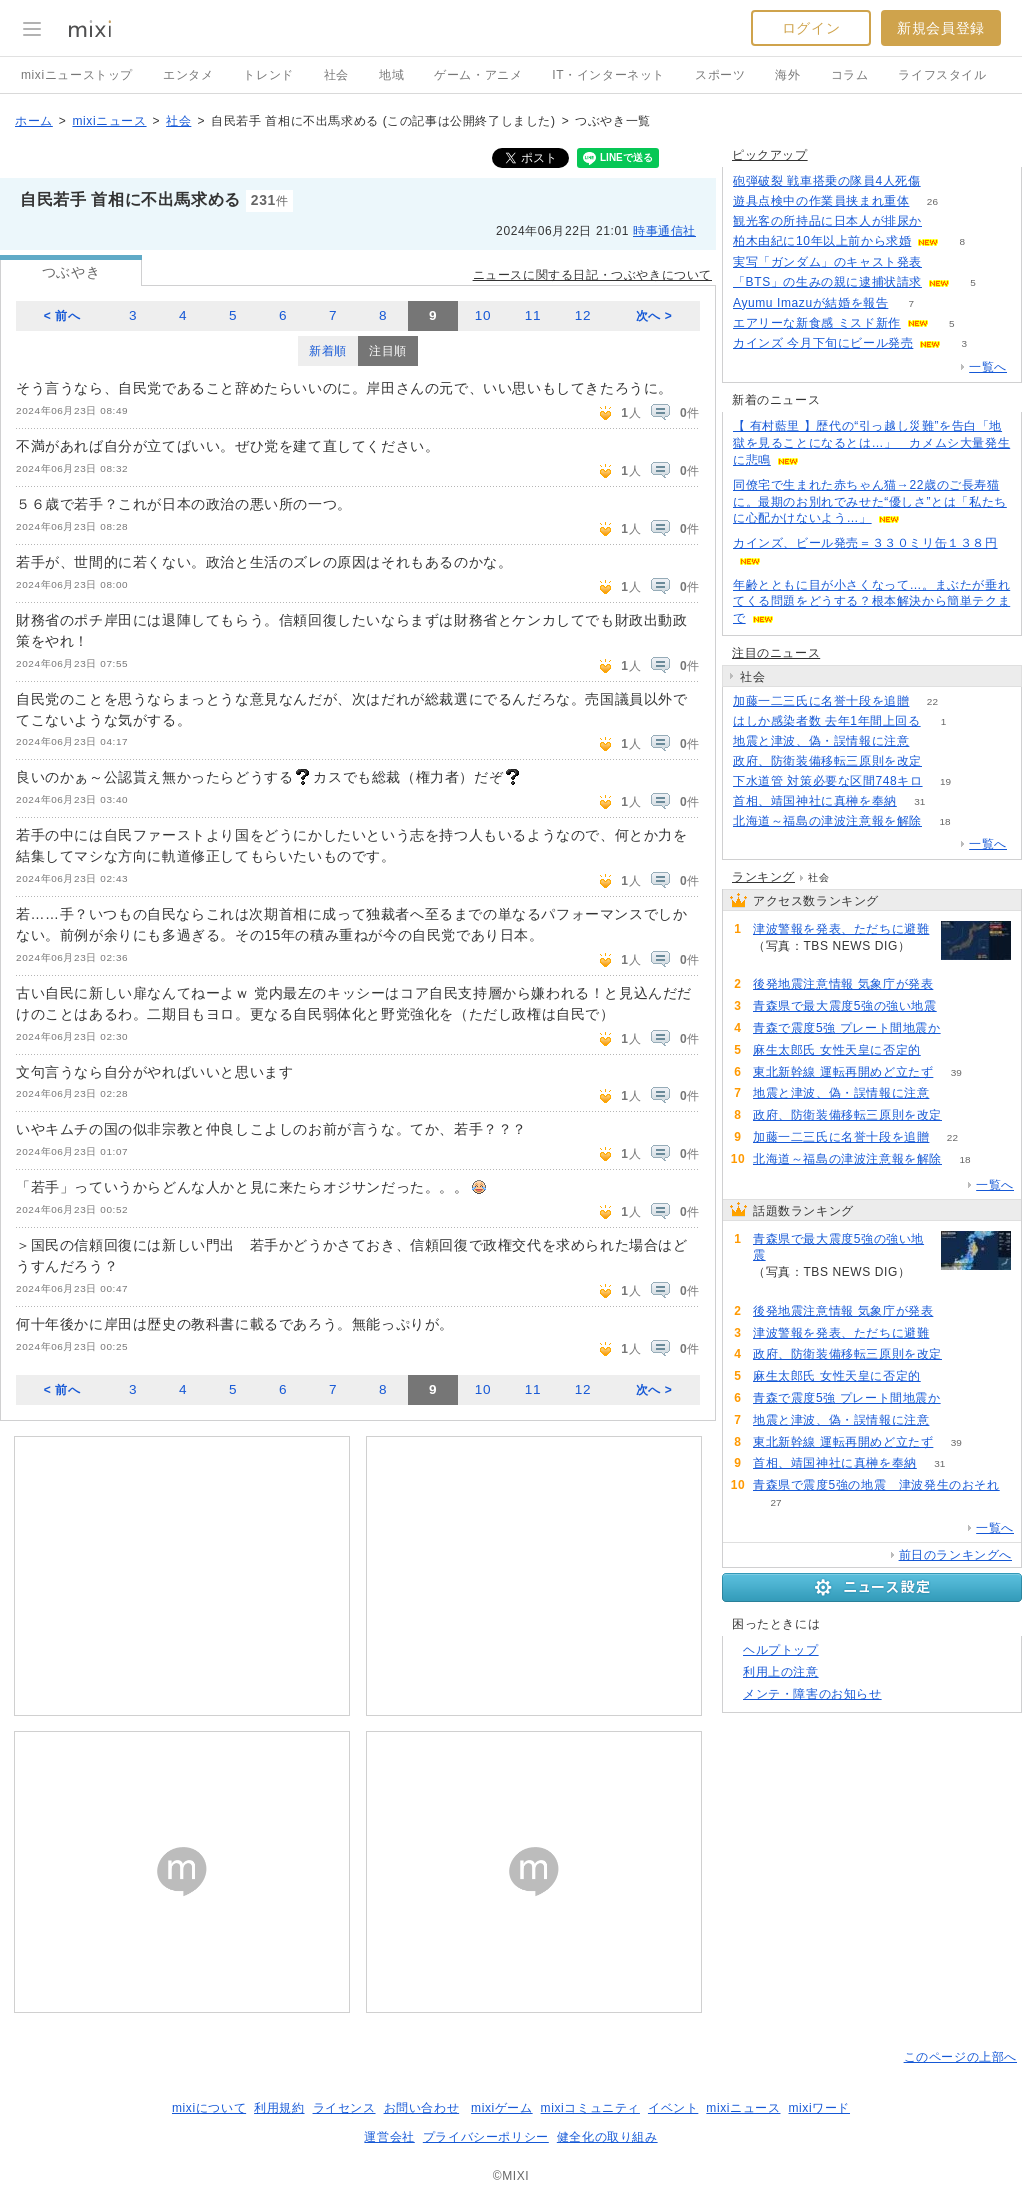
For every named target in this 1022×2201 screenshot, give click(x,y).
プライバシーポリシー (486, 2137)
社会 (336, 75)
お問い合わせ (422, 2108)
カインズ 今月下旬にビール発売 (823, 343)
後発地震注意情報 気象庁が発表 (843, 984)
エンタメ (188, 75)
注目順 (388, 351)
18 (944, 821)
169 (943, 181)
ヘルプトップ (781, 1650)
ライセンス (344, 2108)
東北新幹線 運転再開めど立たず (843, 1072)
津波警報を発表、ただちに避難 (841, 929)
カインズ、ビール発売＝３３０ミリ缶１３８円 (865, 543)
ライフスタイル (942, 75)
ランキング (763, 877)
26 (932, 201)
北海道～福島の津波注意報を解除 (827, 821)
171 (945, 262)
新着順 (328, 351)
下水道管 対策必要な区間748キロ (828, 781)
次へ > (654, 316)
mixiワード (819, 2108)
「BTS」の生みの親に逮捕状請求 (827, 282)
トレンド (268, 75)
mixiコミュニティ (590, 2108)
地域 (391, 75)
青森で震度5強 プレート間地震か (847, 1028)
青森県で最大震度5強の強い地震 (845, 1006)
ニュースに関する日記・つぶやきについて (592, 275)
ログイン (811, 28)
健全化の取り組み (607, 2137)
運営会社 (389, 2137)
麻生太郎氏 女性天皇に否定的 (837, 1050)
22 (932, 701)
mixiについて (209, 2108)
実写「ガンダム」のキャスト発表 (827, 262)
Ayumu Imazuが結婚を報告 (810, 303)
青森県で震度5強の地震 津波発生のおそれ (876, 1485)
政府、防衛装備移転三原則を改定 (827, 761)
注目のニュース (776, 653)
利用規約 (279, 2108)
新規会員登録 (941, 28)
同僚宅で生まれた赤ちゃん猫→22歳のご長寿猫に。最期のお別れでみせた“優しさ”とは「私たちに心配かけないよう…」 (870, 502)
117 (956, 984)
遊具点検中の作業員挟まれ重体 (821, 201)
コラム (850, 75)
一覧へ (988, 367)
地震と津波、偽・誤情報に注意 (821, 741)
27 (775, 1502)
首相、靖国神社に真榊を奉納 (815, 801)
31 (919, 801)
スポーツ (720, 75)
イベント (673, 2108)
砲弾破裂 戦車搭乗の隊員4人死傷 (827, 181)
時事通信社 (664, 231)
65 (932, 741)
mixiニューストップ (77, 75)
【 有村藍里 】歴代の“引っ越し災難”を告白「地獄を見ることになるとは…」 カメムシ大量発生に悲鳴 (871, 443)
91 (775, 963)
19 (945, 781)
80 (963, 1028)
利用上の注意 (781, 1672)
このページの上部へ (960, 2057)
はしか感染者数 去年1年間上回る (827, 721)
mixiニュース (109, 121)
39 (956, 1072)
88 (944, 761)
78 (944, 221)
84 (943, 1050)
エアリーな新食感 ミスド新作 (817, 323)
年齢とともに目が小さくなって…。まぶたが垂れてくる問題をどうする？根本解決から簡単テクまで (871, 602)
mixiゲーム (502, 2108)
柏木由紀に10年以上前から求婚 (822, 241)
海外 (787, 75)
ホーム (34, 121)
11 (533, 315)
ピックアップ (770, 155)
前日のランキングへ (955, 1555)
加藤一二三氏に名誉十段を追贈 (821, 701)
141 (959, 1006)
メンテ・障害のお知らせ (812, 1694)
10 (483, 315)
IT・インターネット (608, 75)
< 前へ (62, 316)
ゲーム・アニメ (478, 75)
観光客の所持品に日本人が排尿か (827, 221)
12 (583, 315)
